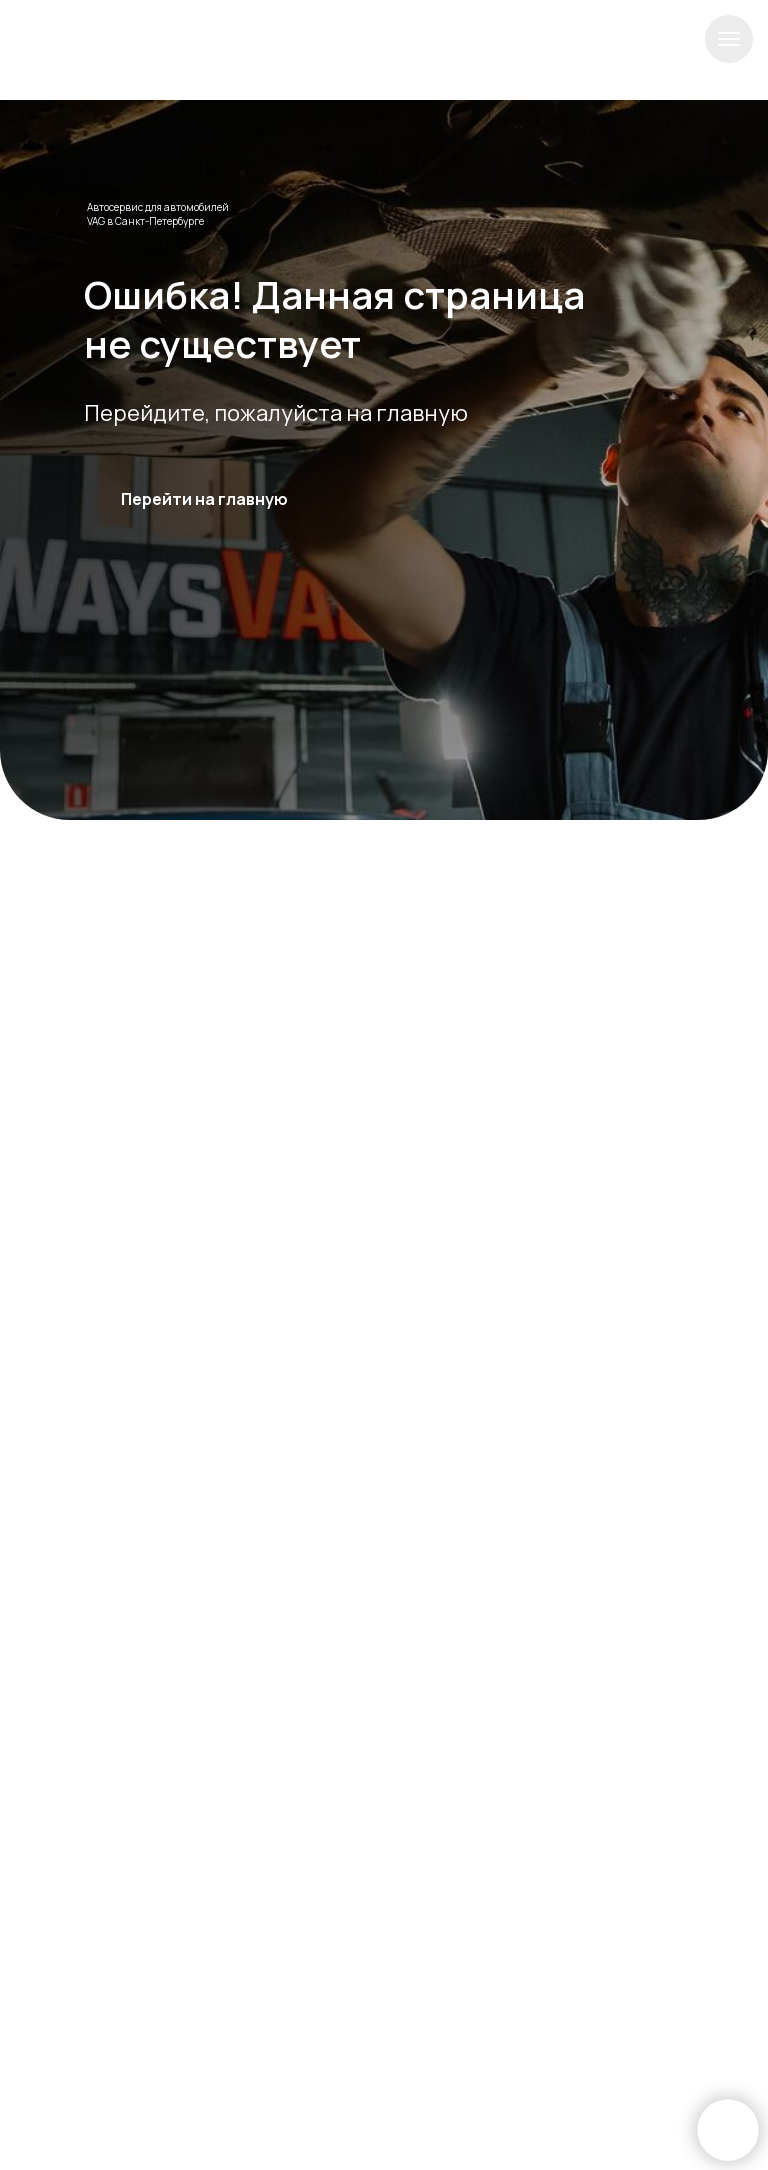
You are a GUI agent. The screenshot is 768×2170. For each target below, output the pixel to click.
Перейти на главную (204, 499)
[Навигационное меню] (729, 39)
